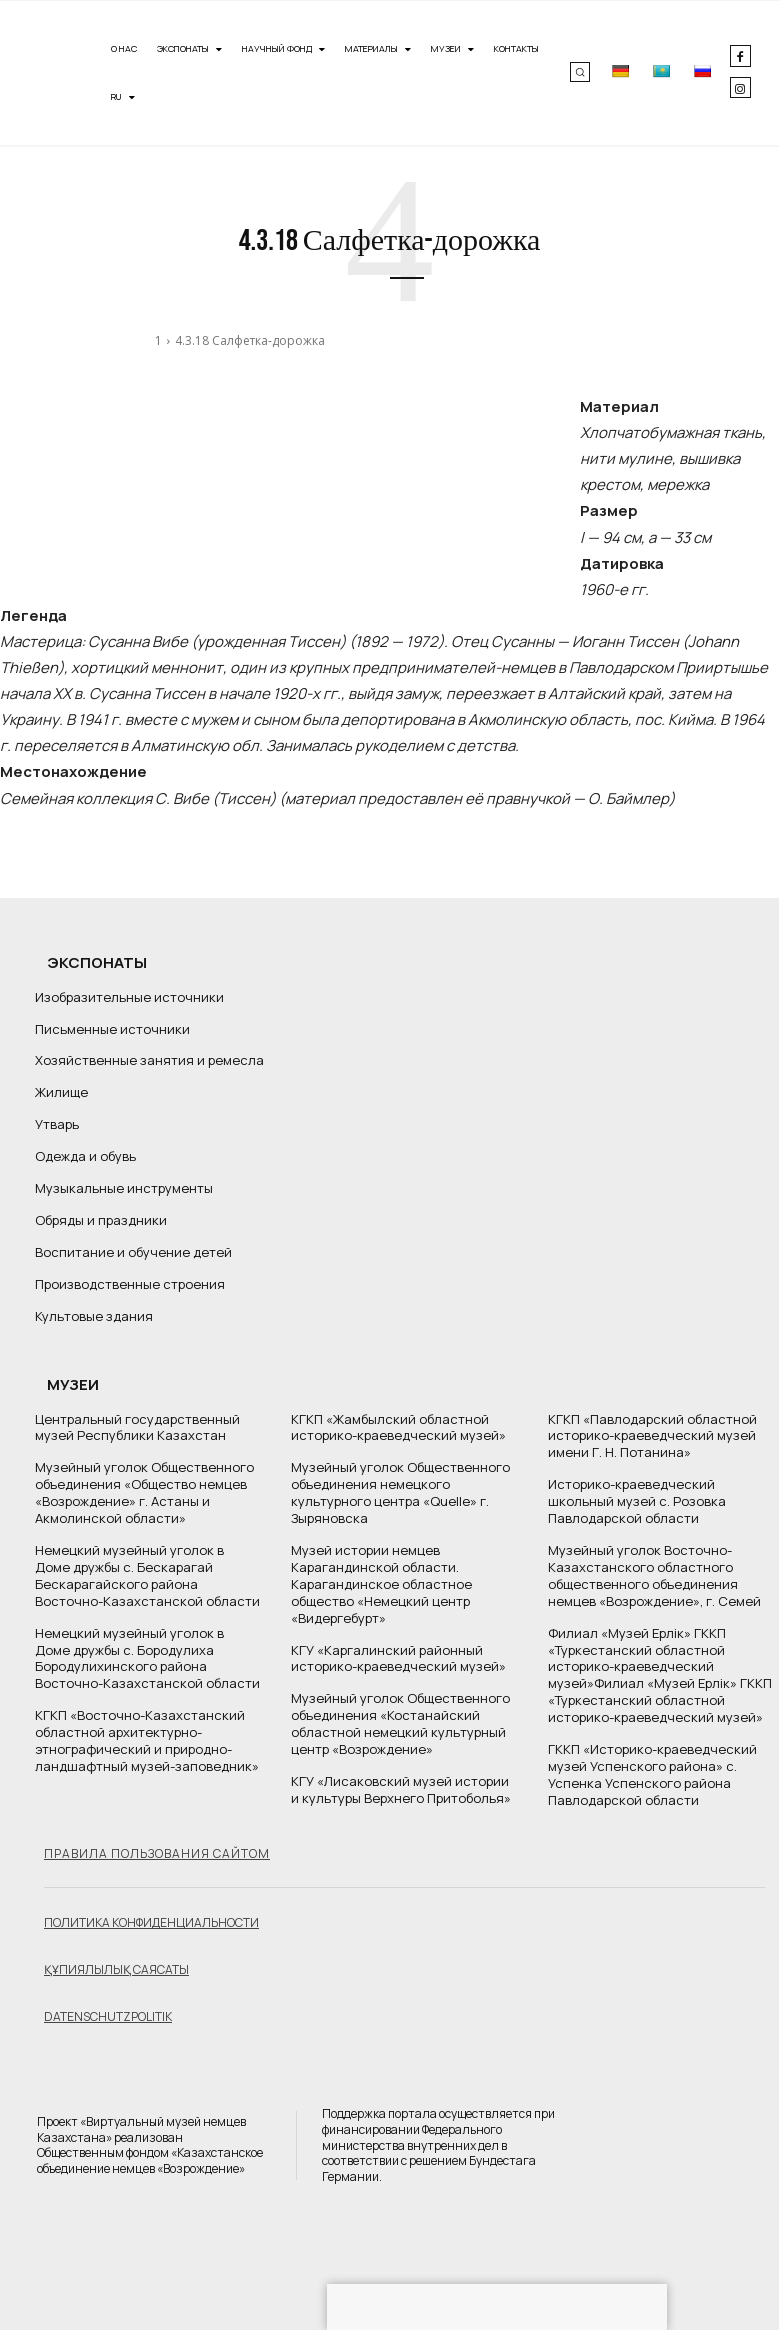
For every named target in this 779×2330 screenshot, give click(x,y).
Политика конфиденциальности (151, 1921)
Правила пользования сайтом (157, 1852)
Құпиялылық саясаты (116, 1968)
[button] (580, 72)
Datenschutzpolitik (108, 2015)
